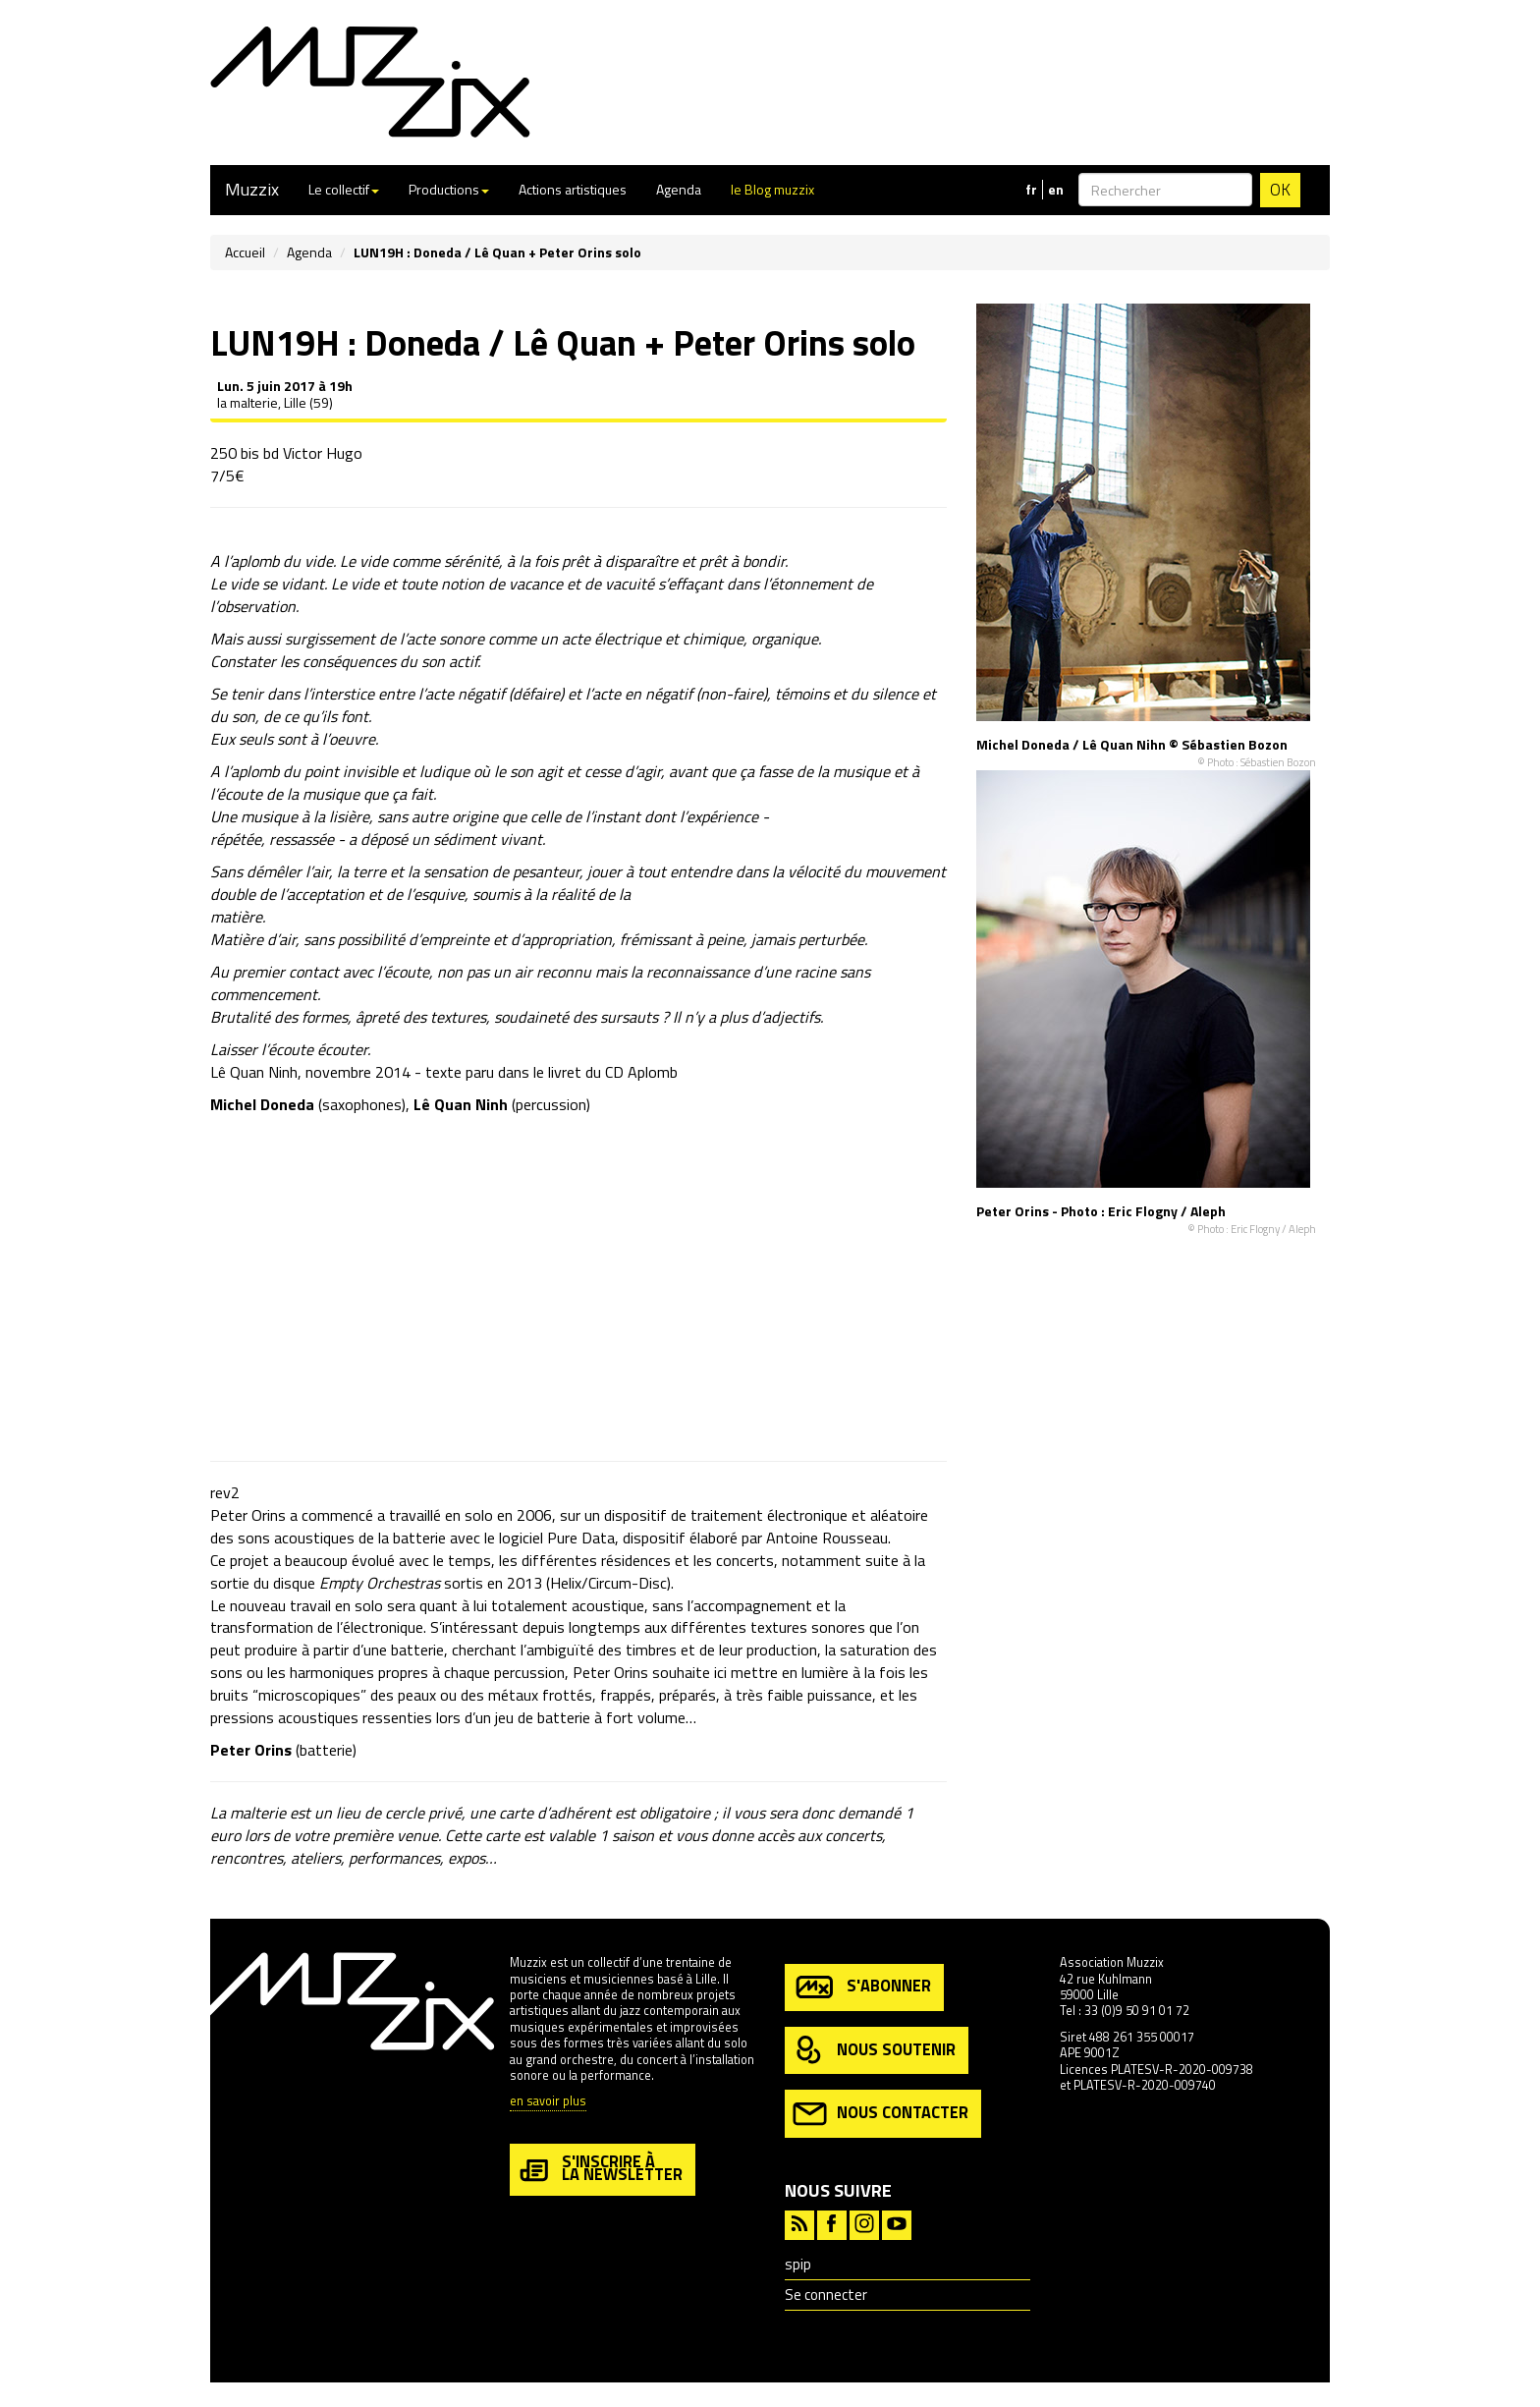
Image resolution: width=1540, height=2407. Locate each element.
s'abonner (862, 1987)
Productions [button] (449, 189)
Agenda (678, 189)
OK (1280, 189)
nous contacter (880, 2114)
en (1056, 189)
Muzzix (252, 189)
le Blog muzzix (772, 189)
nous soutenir (874, 2051)
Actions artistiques (573, 189)
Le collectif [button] (343, 189)
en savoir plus (548, 2102)
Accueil (245, 252)
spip (798, 2264)
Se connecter (826, 2294)
